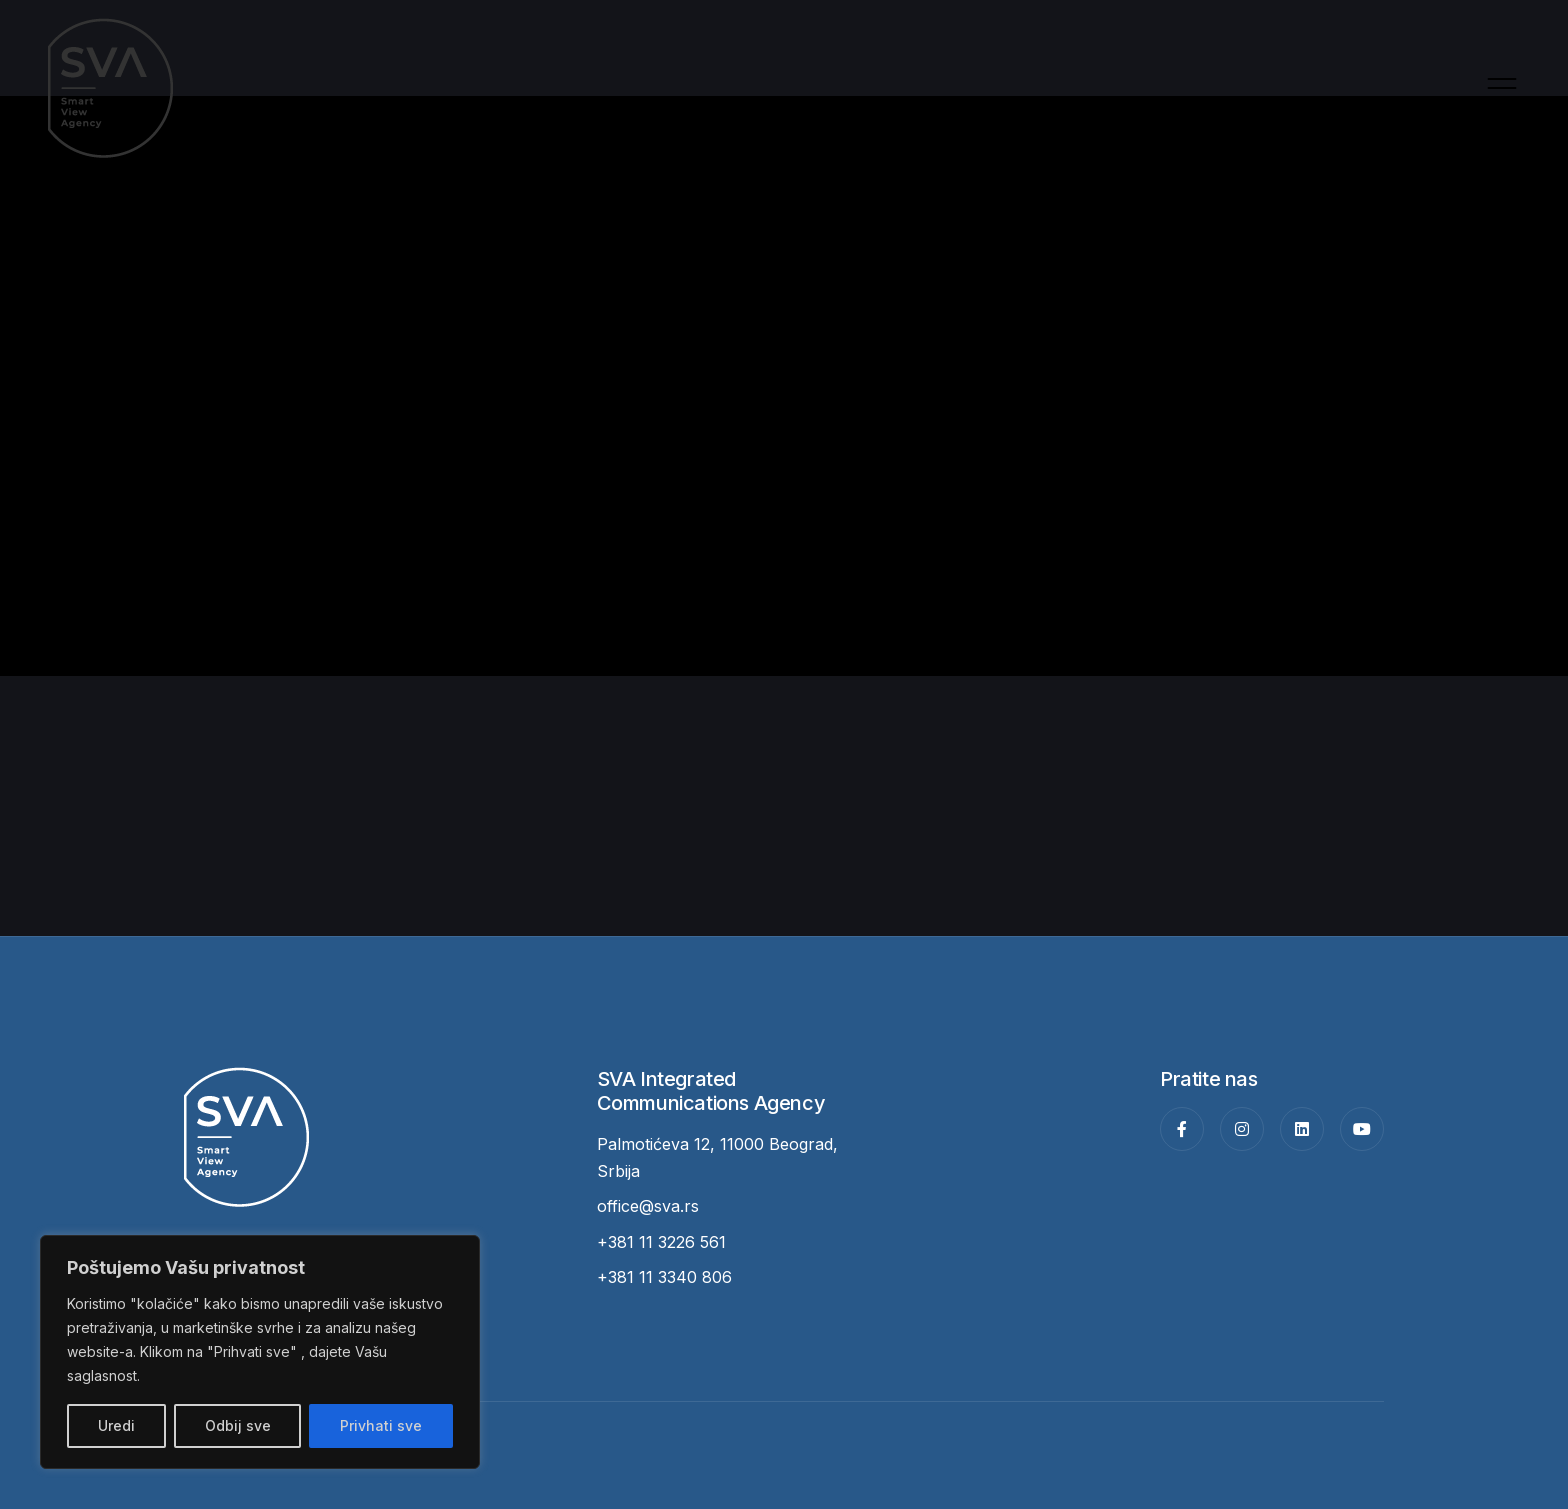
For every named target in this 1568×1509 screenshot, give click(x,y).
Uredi (116, 1425)
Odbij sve (238, 1425)
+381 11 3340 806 (664, 1277)
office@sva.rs (648, 1206)
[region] (260, 1352)
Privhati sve (381, 1425)
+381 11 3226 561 (661, 1242)
